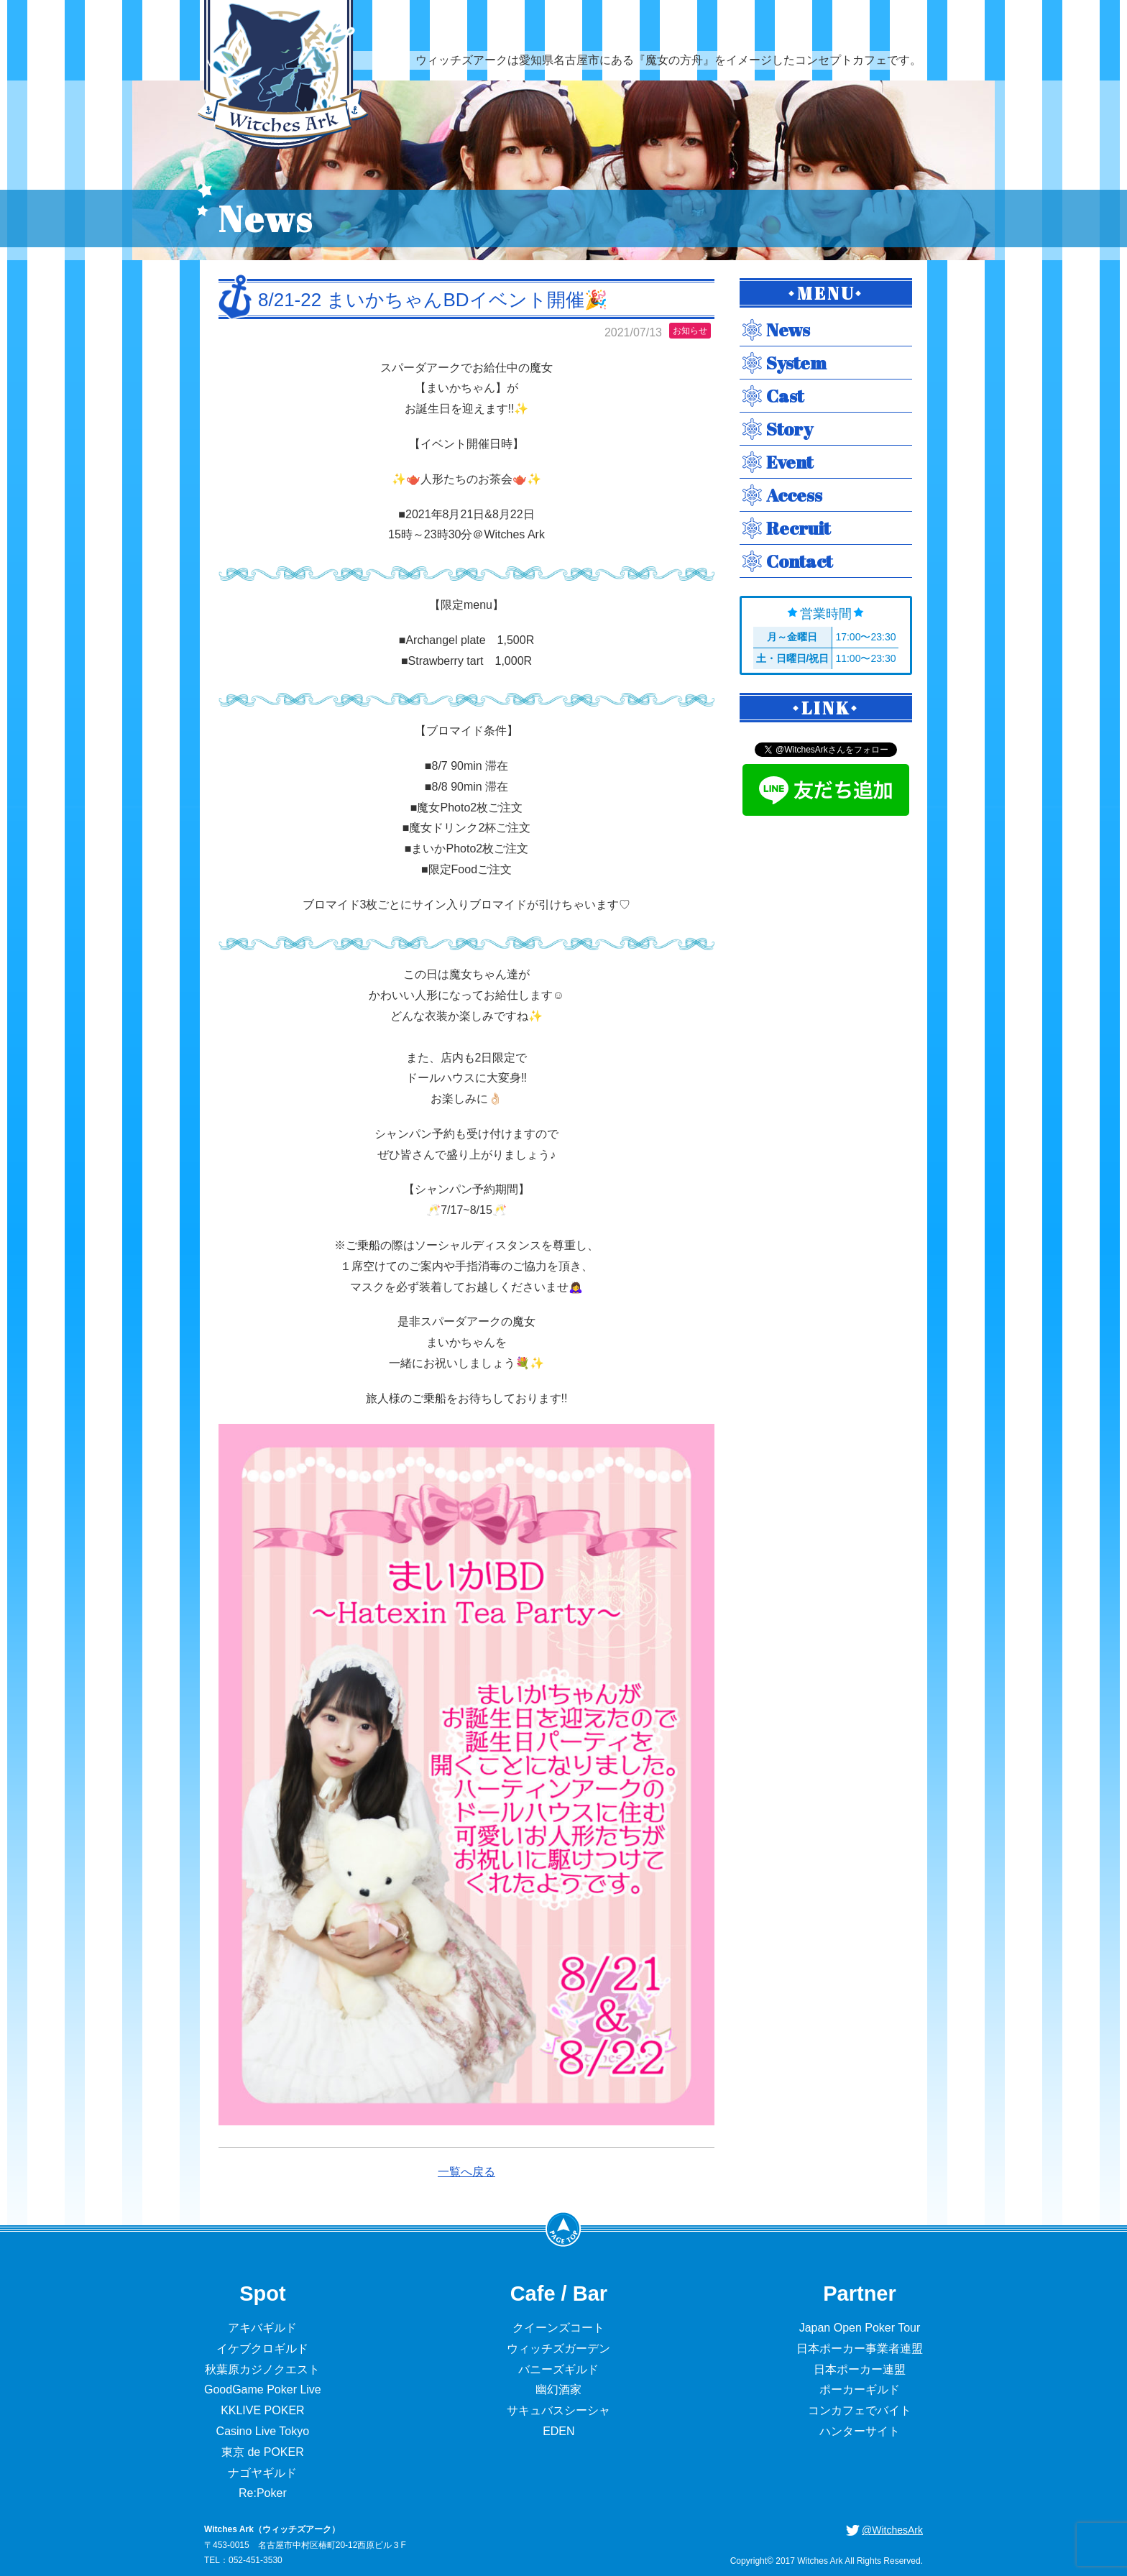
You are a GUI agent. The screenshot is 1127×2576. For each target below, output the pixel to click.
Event (789, 462)
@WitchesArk (892, 2530)
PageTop (563, 2229)
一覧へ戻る (466, 2172)
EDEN (558, 2431)
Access (794, 495)
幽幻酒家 (558, 2389)
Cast (785, 396)
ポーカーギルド (859, 2389)
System (796, 362)
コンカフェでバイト (859, 2410)
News (788, 329)
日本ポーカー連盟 (860, 2369)
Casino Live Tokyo (263, 2431)
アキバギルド (262, 2328)
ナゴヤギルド (262, 2473)
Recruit (798, 528)
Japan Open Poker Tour (860, 2328)
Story (789, 429)
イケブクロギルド (262, 2348)
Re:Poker (263, 2493)
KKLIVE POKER (263, 2410)
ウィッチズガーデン (558, 2348)
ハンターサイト (859, 2431)
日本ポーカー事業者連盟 (859, 2348)
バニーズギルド (558, 2369)
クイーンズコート (558, 2328)
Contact (799, 561)
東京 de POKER (262, 2452)
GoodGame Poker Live (262, 2389)
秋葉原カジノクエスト (262, 2369)
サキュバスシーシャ (558, 2410)
